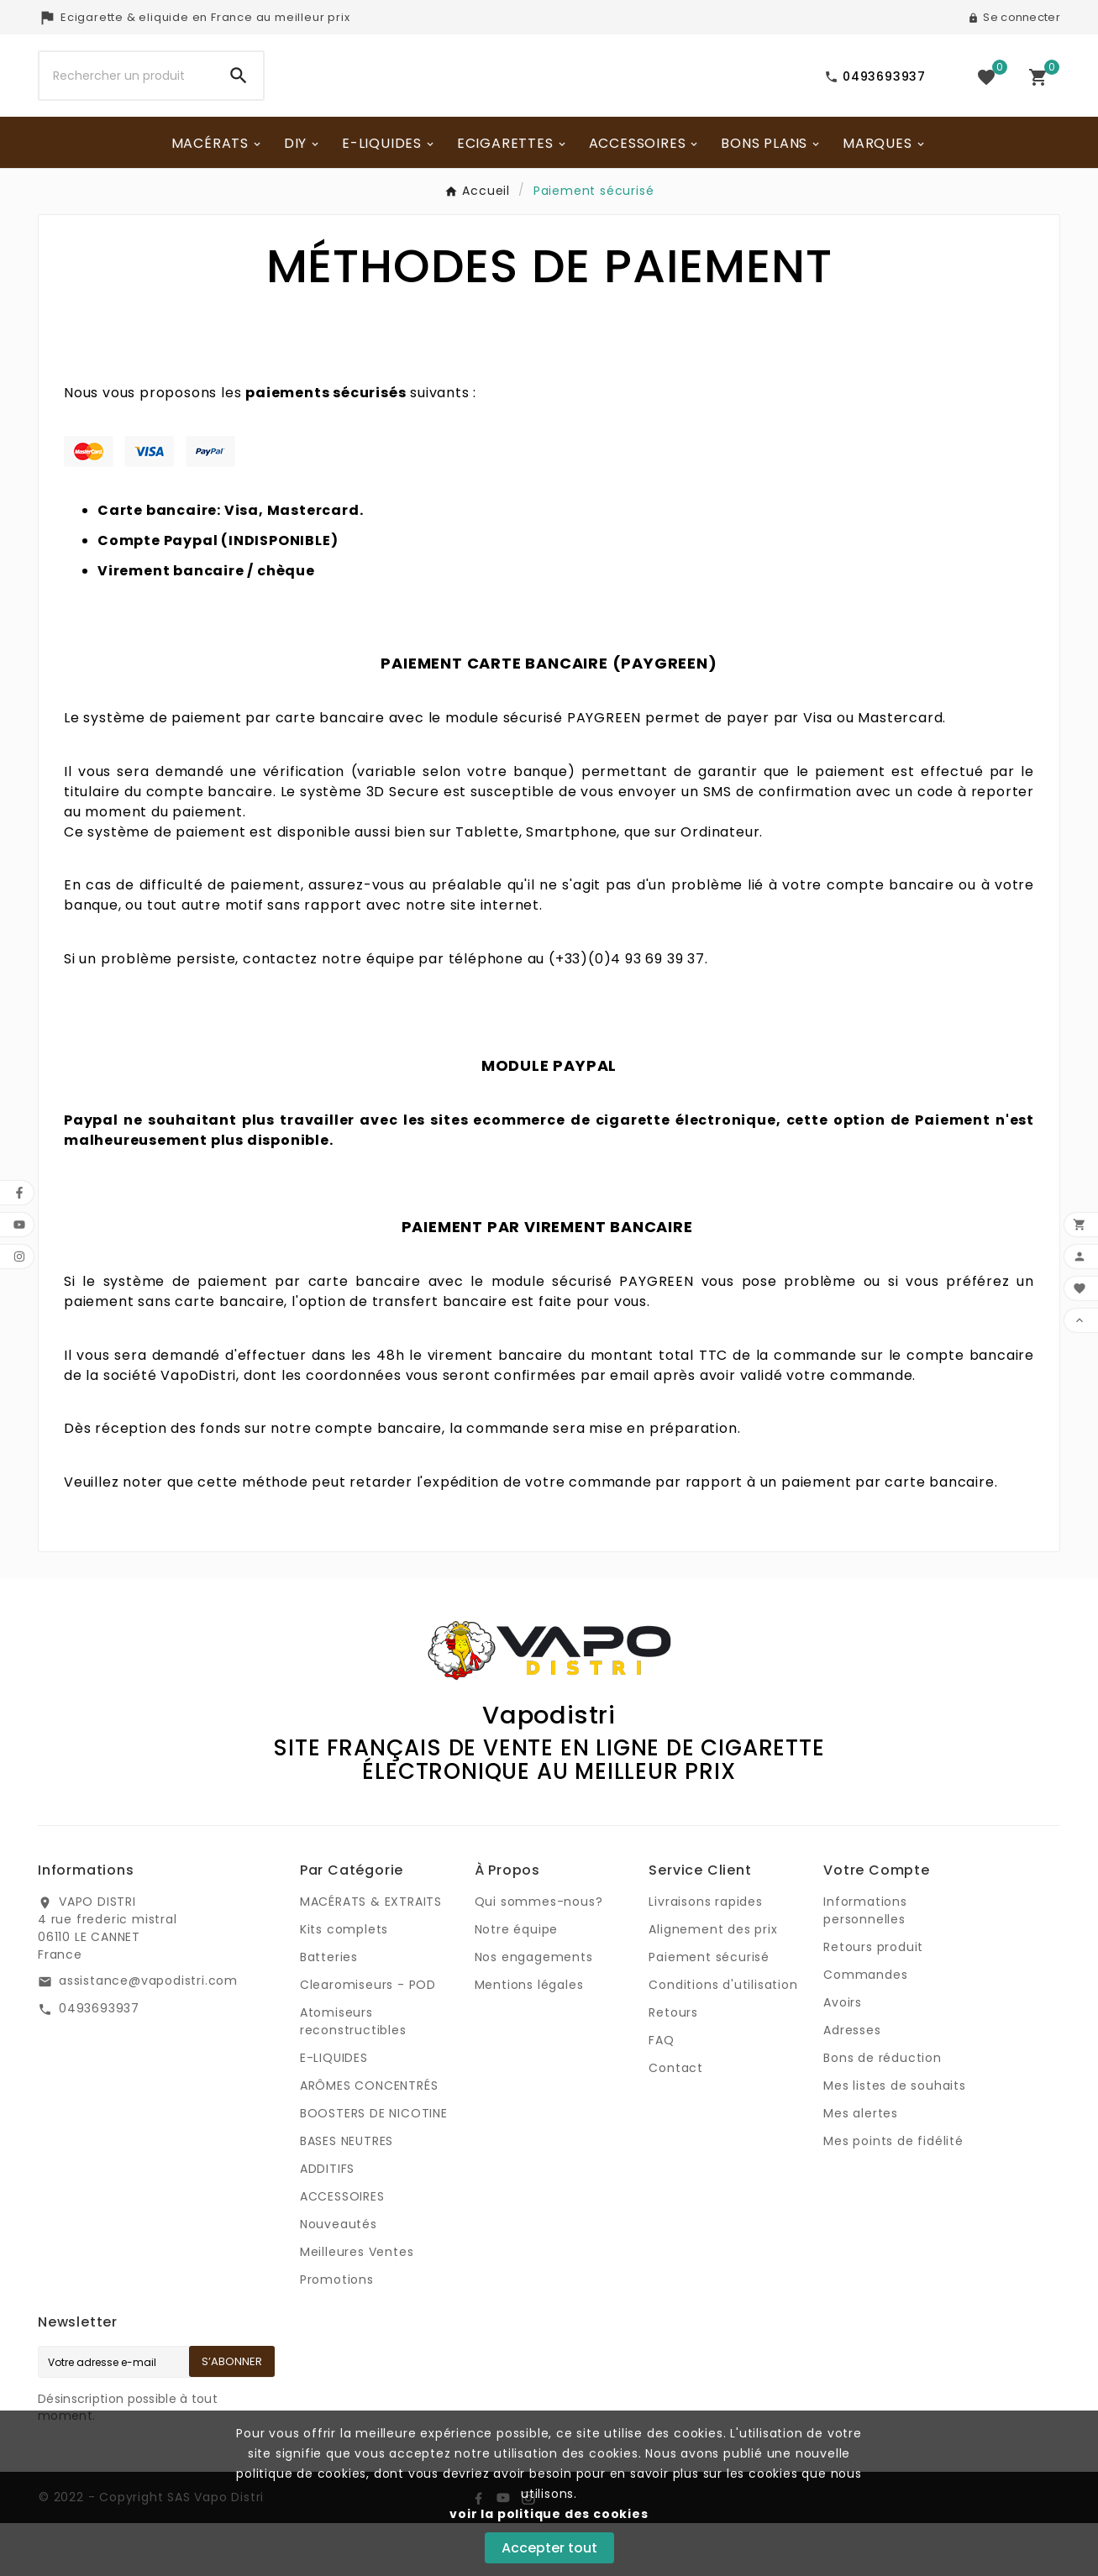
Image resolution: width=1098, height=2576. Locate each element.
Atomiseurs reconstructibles (353, 2074)
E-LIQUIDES (334, 2110)
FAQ (661, 2093)
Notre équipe (517, 1982)
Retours (673, 2065)
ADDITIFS (327, 2221)
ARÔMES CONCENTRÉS (369, 2138)
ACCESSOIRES (342, 2249)
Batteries (329, 2010)
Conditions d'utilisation (723, 2037)
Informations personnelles (865, 1963)
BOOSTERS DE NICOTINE (374, 2166)
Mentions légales (529, 2037)
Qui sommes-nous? (539, 1954)
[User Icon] (1014, 17)
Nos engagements (534, 2010)
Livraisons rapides (705, 1954)
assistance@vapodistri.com (148, 2033)
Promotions (337, 2332)
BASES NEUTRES (346, 2193)
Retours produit (873, 1999)
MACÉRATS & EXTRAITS (371, 1954)
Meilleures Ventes (357, 2304)
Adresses (851, 2083)
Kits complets (344, 1982)
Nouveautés (338, 2277)
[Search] (239, 102)
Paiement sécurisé (709, 2010)
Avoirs (842, 2055)
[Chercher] (126, 102)
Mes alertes (860, 2166)
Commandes (865, 2027)
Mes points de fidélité (893, 2193)
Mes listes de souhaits (894, 2138)
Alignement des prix (713, 1982)
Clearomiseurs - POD (368, 2037)
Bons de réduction (882, 2110)
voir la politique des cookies (548, 2513)
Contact (676, 2120)
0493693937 (99, 2061)
